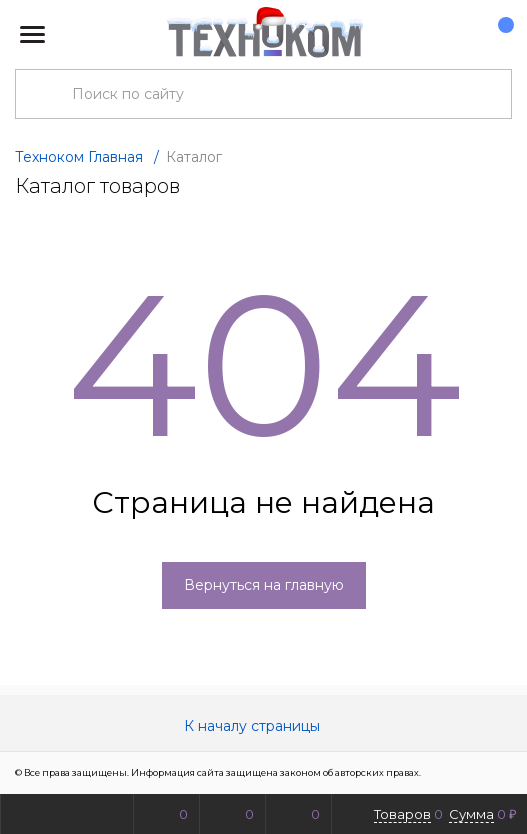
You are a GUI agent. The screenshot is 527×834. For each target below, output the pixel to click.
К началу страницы (264, 726)
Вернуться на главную (264, 585)
